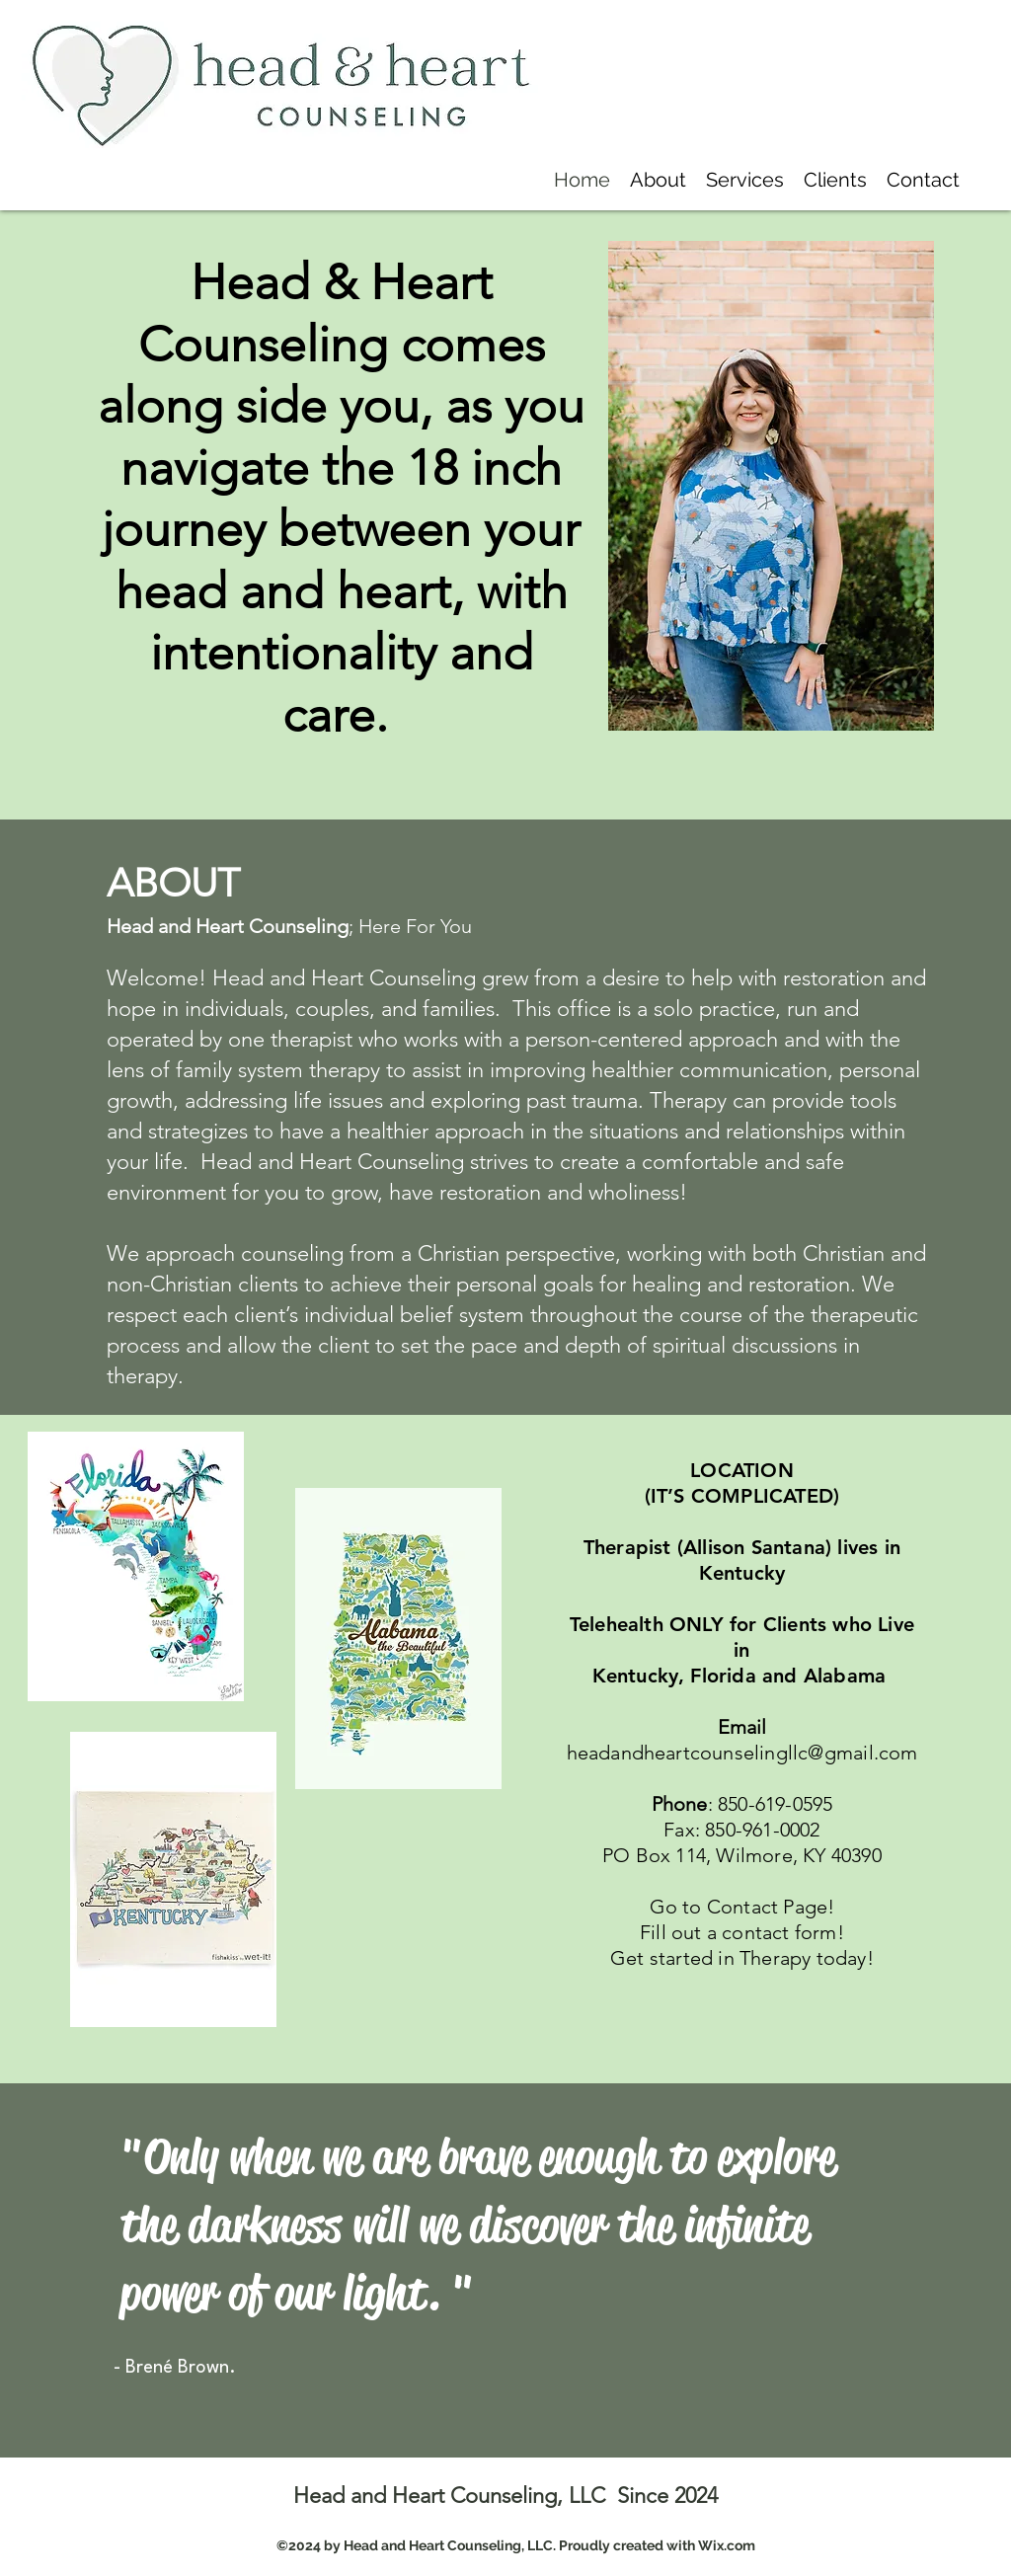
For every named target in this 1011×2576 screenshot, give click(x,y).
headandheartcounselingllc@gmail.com (742, 1752)
